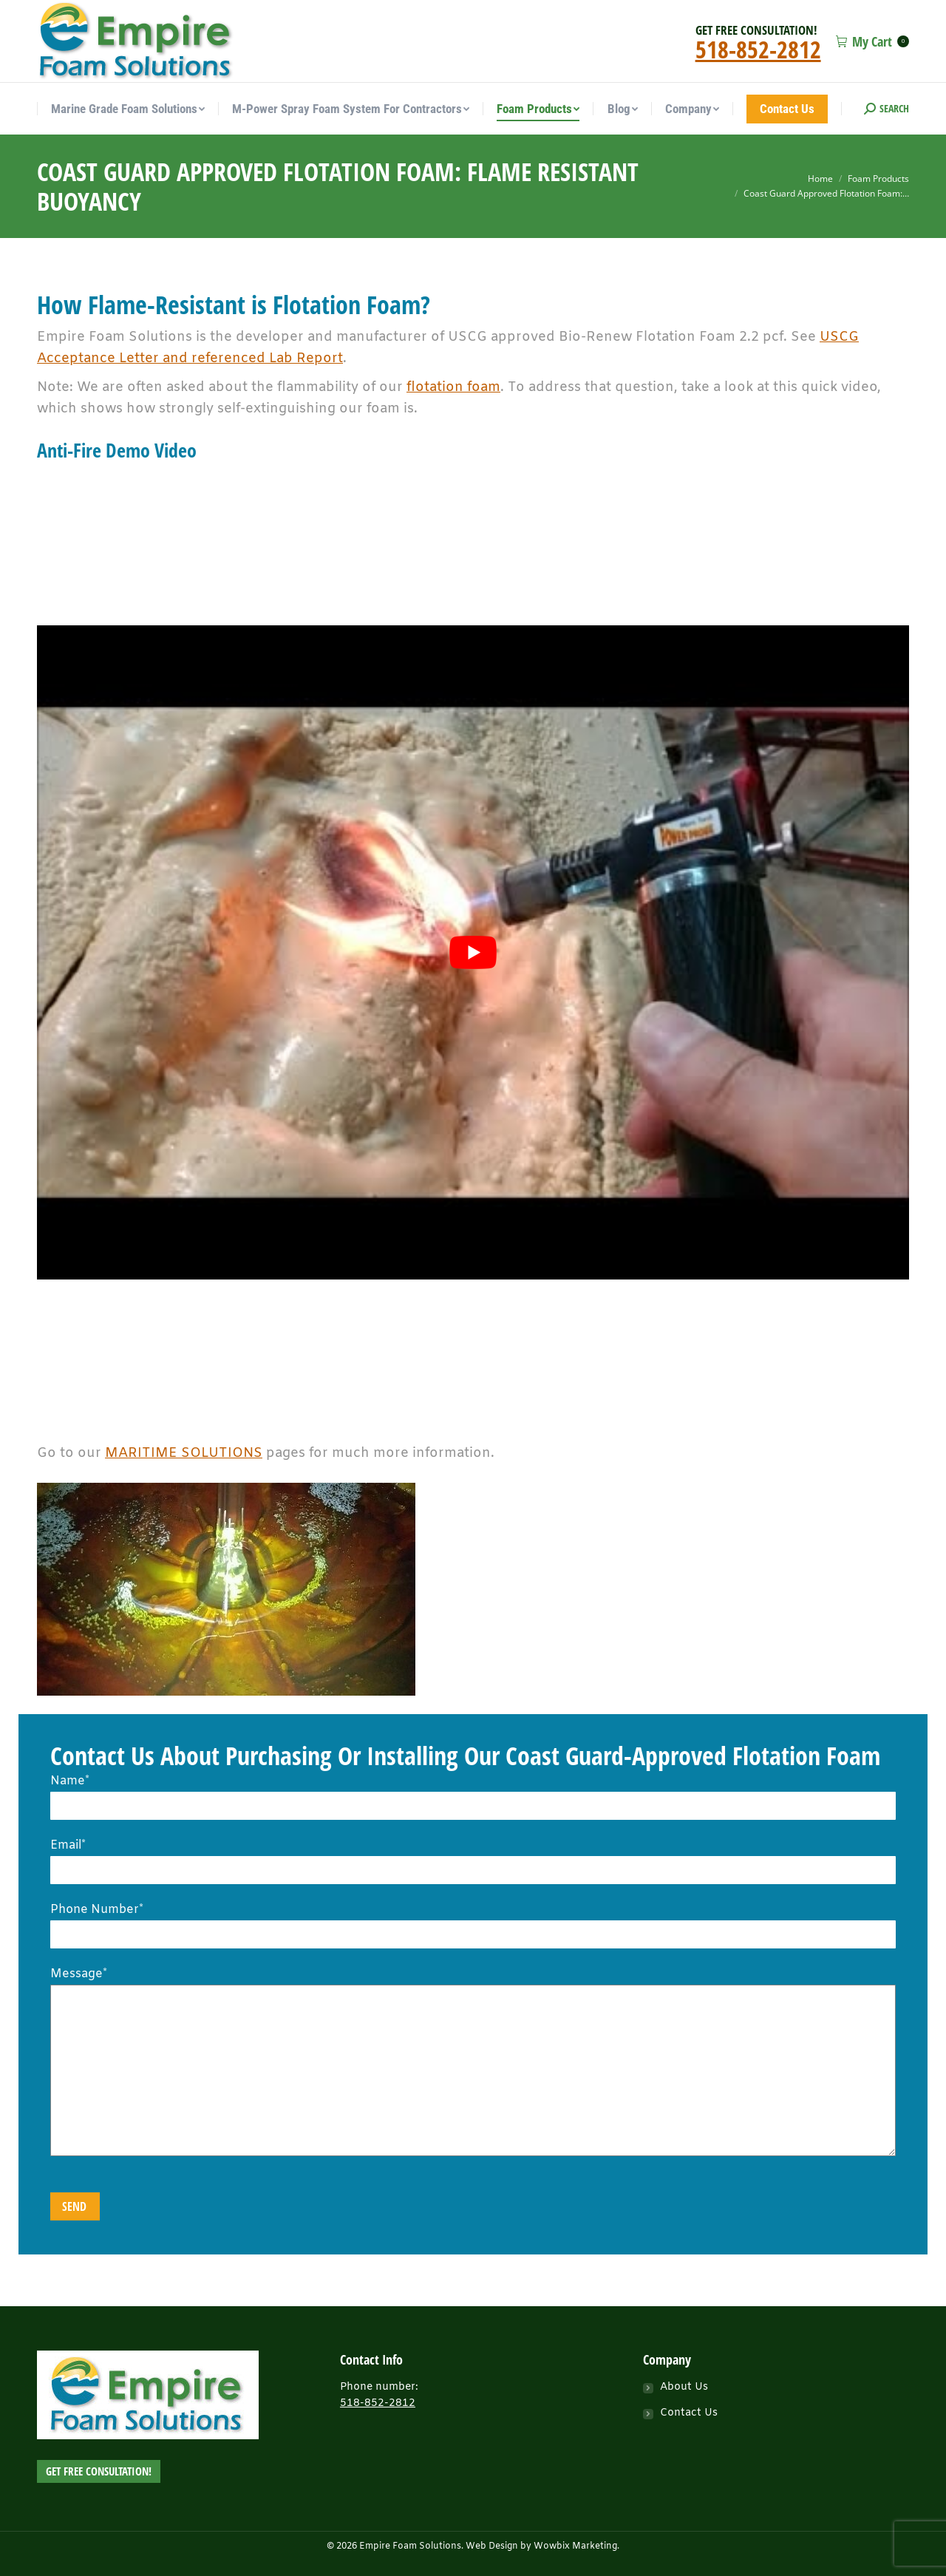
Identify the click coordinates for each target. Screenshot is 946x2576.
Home (820, 178)
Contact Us (689, 2413)
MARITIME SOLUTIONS (183, 1453)
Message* (473, 1984)
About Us (684, 2387)
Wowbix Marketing (575, 2546)
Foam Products (878, 178)
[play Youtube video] (473, 952)
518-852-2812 (758, 49)
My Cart (872, 41)
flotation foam (453, 387)
